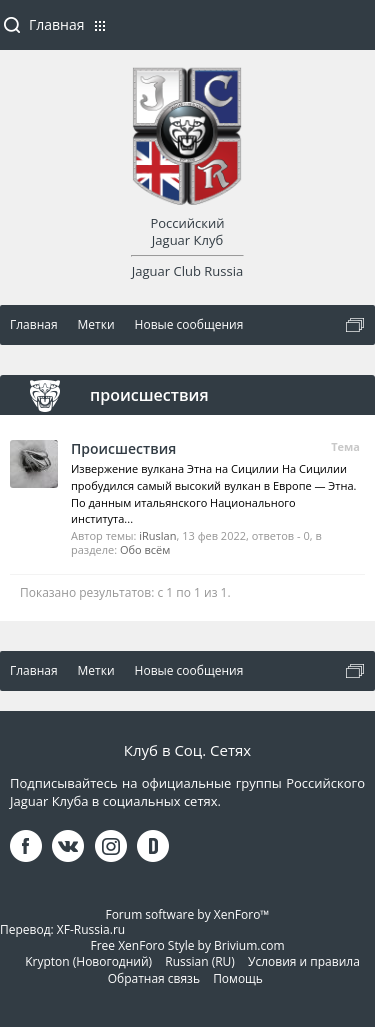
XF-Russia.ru (91, 929)
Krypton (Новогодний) (88, 961)
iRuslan (157, 535)
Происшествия (123, 448)
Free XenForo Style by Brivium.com (187, 945)
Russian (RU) (200, 961)
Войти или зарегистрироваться (350, 33)
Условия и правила (304, 961)
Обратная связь (154, 978)
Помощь (238, 978)
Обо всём (145, 549)
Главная (57, 24)
